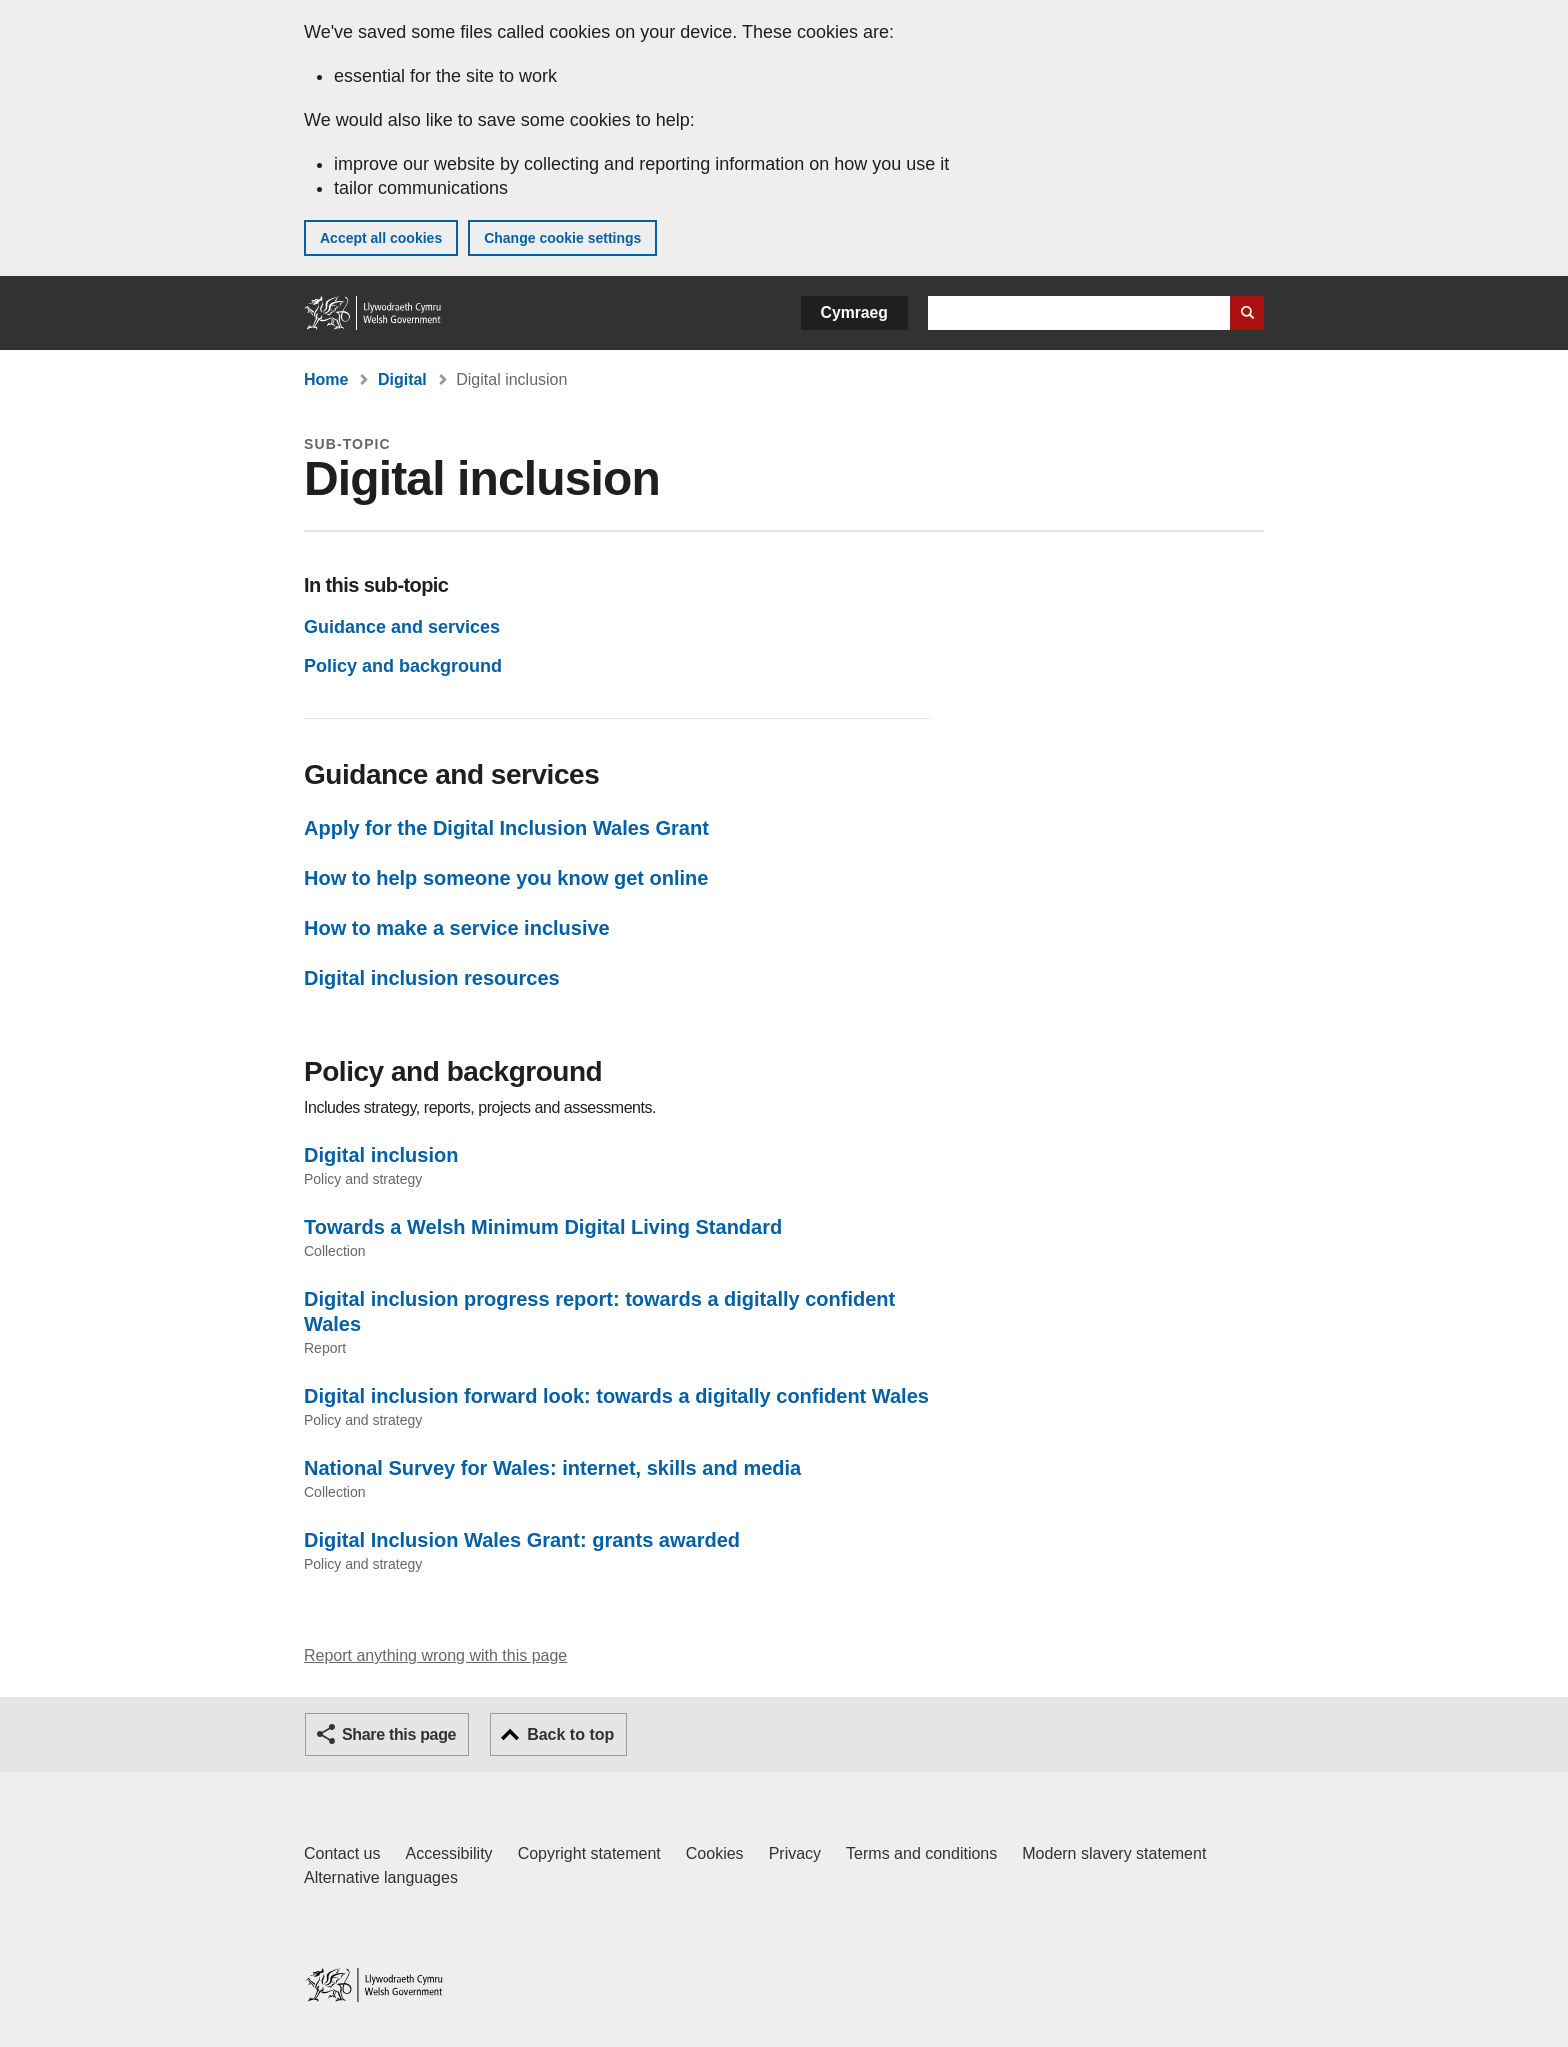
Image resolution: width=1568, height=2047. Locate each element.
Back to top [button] (570, 1734)
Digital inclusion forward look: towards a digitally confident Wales (616, 1396)
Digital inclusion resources (432, 978)
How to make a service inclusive (457, 928)
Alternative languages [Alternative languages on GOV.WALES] (381, 1877)
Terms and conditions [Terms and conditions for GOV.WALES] (921, 1853)
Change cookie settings (562, 238)
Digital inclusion (381, 1155)
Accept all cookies (381, 238)
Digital (402, 379)
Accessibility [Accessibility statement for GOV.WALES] (448, 1853)
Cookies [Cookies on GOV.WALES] (715, 1853)
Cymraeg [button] (854, 312)
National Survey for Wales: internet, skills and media (552, 1468)
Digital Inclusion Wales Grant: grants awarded (522, 1540)
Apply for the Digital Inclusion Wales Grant (506, 828)
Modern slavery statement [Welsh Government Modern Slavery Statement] (1114, 1853)
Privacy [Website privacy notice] (795, 1853)
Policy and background (403, 666)
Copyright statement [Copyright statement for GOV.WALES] (589, 1853)
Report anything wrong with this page (435, 1655)
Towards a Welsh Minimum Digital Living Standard (543, 1227)
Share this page (399, 1734)
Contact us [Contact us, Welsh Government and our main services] (342, 1853)
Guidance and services (402, 627)
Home (326, 379)
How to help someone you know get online (506, 878)
